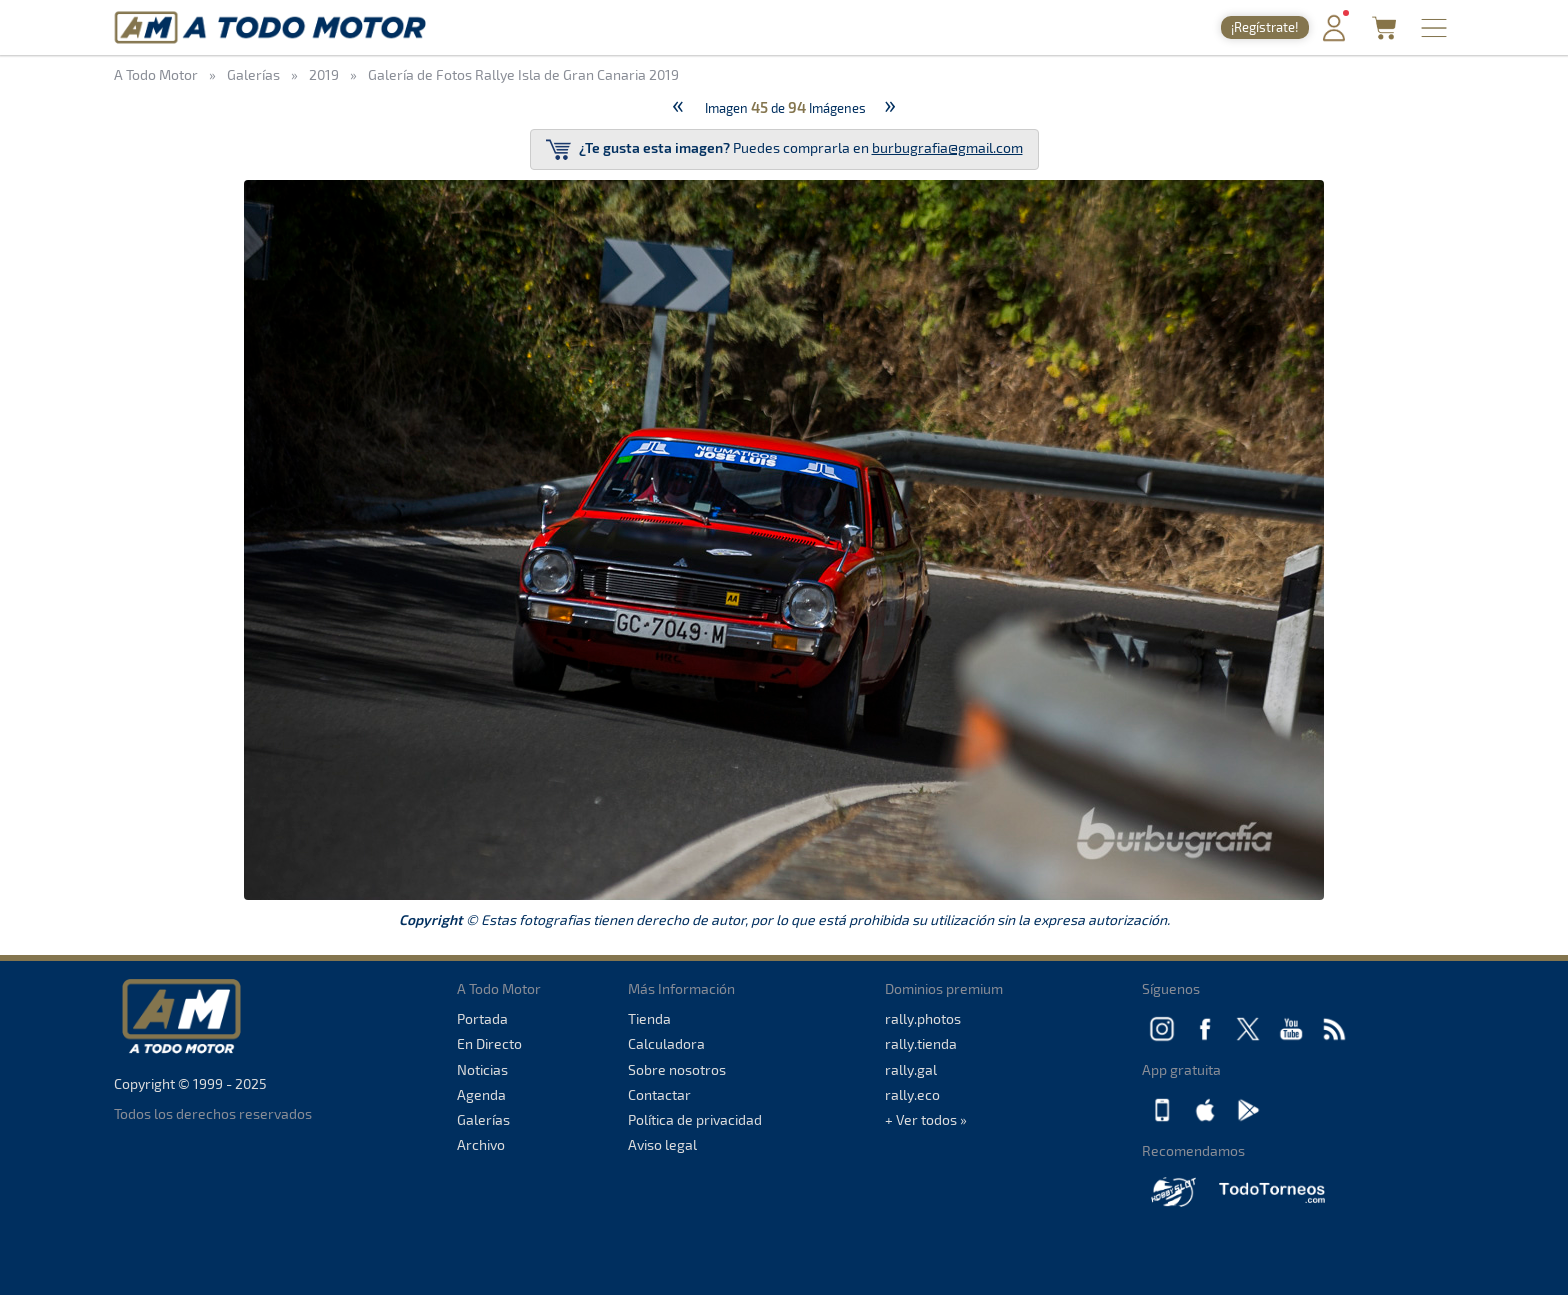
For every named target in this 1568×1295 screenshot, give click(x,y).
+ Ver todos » (926, 1119)
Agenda (481, 1094)
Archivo (481, 1144)
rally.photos (923, 1018)
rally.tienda (921, 1043)
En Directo (489, 1043)
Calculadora (666, 1043)
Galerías (483, 1119)
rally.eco (912, 1094)
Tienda (649, 1018)
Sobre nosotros (677, 1069)
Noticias (482, 1069)
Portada (482, 1018)
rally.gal (911, 1069)
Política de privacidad (695, 1119)
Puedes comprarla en (784, 149)
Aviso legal (662, 1144)
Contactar (659, 1094)
